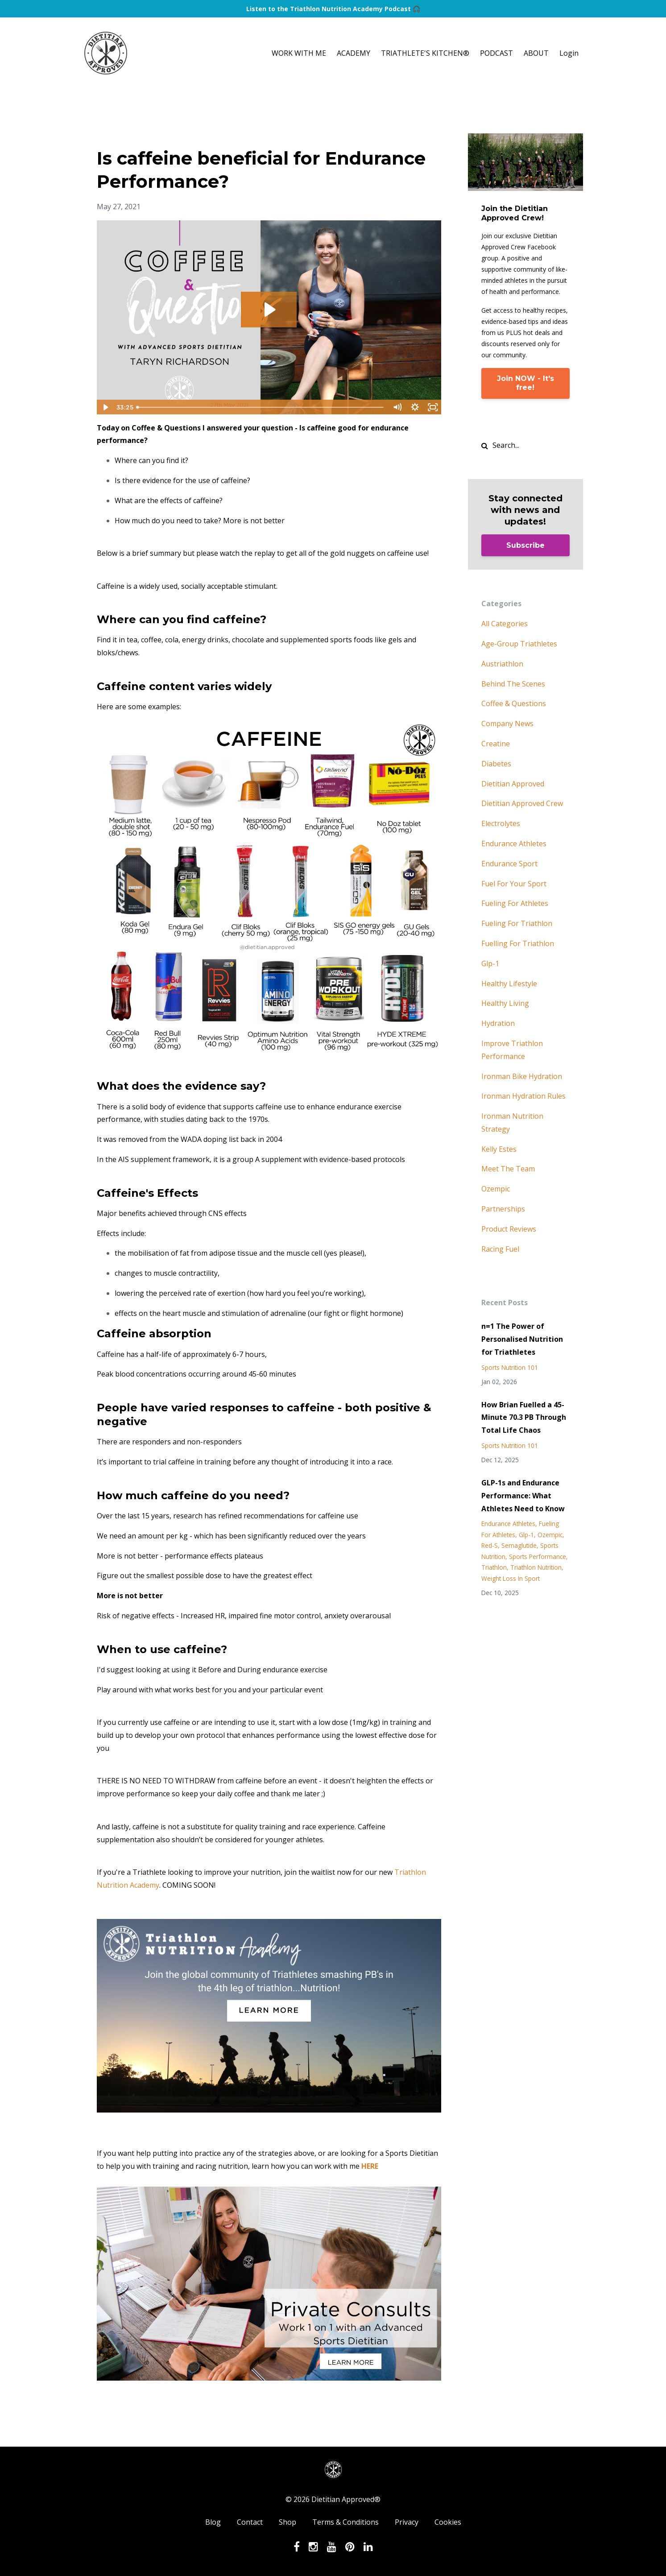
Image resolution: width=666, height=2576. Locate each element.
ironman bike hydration (521, 1076)
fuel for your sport (513, 884)
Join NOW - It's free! (525, 383)
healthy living (505, 1003)
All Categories (504, 623)
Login (569, 53)
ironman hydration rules (523, 1096)
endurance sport (509, 863)
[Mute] (397, 407)
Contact (250, 2522)
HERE (369, 2166)
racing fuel (500, 1249)
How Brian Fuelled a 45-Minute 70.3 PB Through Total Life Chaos (523, 1417)
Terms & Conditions (345, 2522)
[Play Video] (105, 407)
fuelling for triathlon (517, 943)
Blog (213, 2522)
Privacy (406, 2522)
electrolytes (500, 823)
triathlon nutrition (536, 1567)
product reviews (508, 1229)
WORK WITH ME (299, 53)
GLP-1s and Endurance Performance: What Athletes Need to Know (523, 1495)
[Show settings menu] (415, 407)
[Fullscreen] (433, 407)
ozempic (495, 1189)
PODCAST (496, 53)
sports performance (537, 1556)
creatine (495, 743)
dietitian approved (512, 784)
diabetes (496, 764)
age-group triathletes (519, 644)
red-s (489, 1545)
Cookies (447, 2522)
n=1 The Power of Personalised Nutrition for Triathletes (522, 1339)
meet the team (508, 1169)
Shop (287, 2522)
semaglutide (519, 1545)
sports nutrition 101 (509, 1367)
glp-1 (490, 963)
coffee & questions (513, 703)
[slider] (260, 407)
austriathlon (502, 664)
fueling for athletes (514, 903)
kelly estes (499, 1149)
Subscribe (525, 545)
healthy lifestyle (509, 983)
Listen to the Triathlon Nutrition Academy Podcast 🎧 (333, 8)
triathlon (494, 1567)
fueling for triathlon (516, 923)
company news (507, 723)
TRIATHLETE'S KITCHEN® (425, 53)
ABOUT (536, 53)
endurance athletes (513, 843)
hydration (498, 1023)
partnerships (503, 1209)
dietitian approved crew (522, 803)
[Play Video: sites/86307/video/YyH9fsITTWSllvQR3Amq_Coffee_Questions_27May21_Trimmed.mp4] (269, 309)
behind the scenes (513, 684)
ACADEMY (353, 53)
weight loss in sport (510, 1578)
